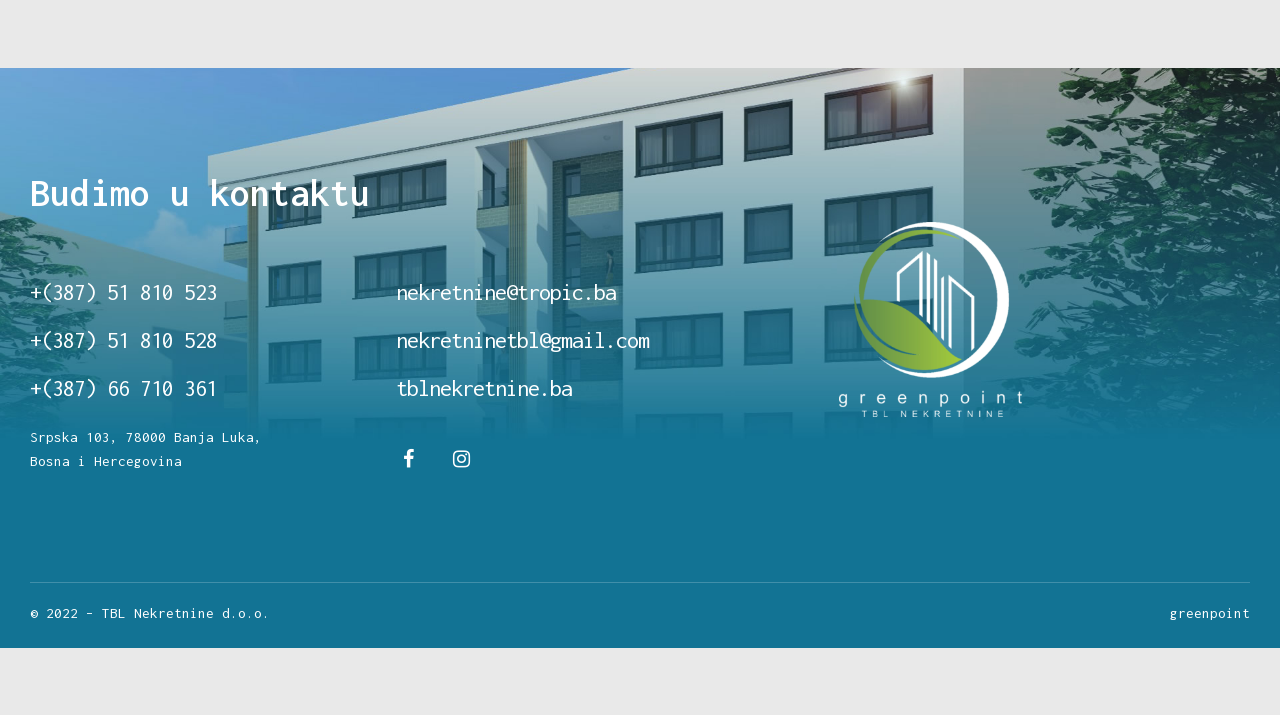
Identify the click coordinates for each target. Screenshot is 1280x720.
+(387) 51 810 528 (123, 340)
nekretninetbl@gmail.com (522, 340)
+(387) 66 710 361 (123, 388)
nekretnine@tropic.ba (506, 292)
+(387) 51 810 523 (123, 292)
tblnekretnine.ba (484, 388)
